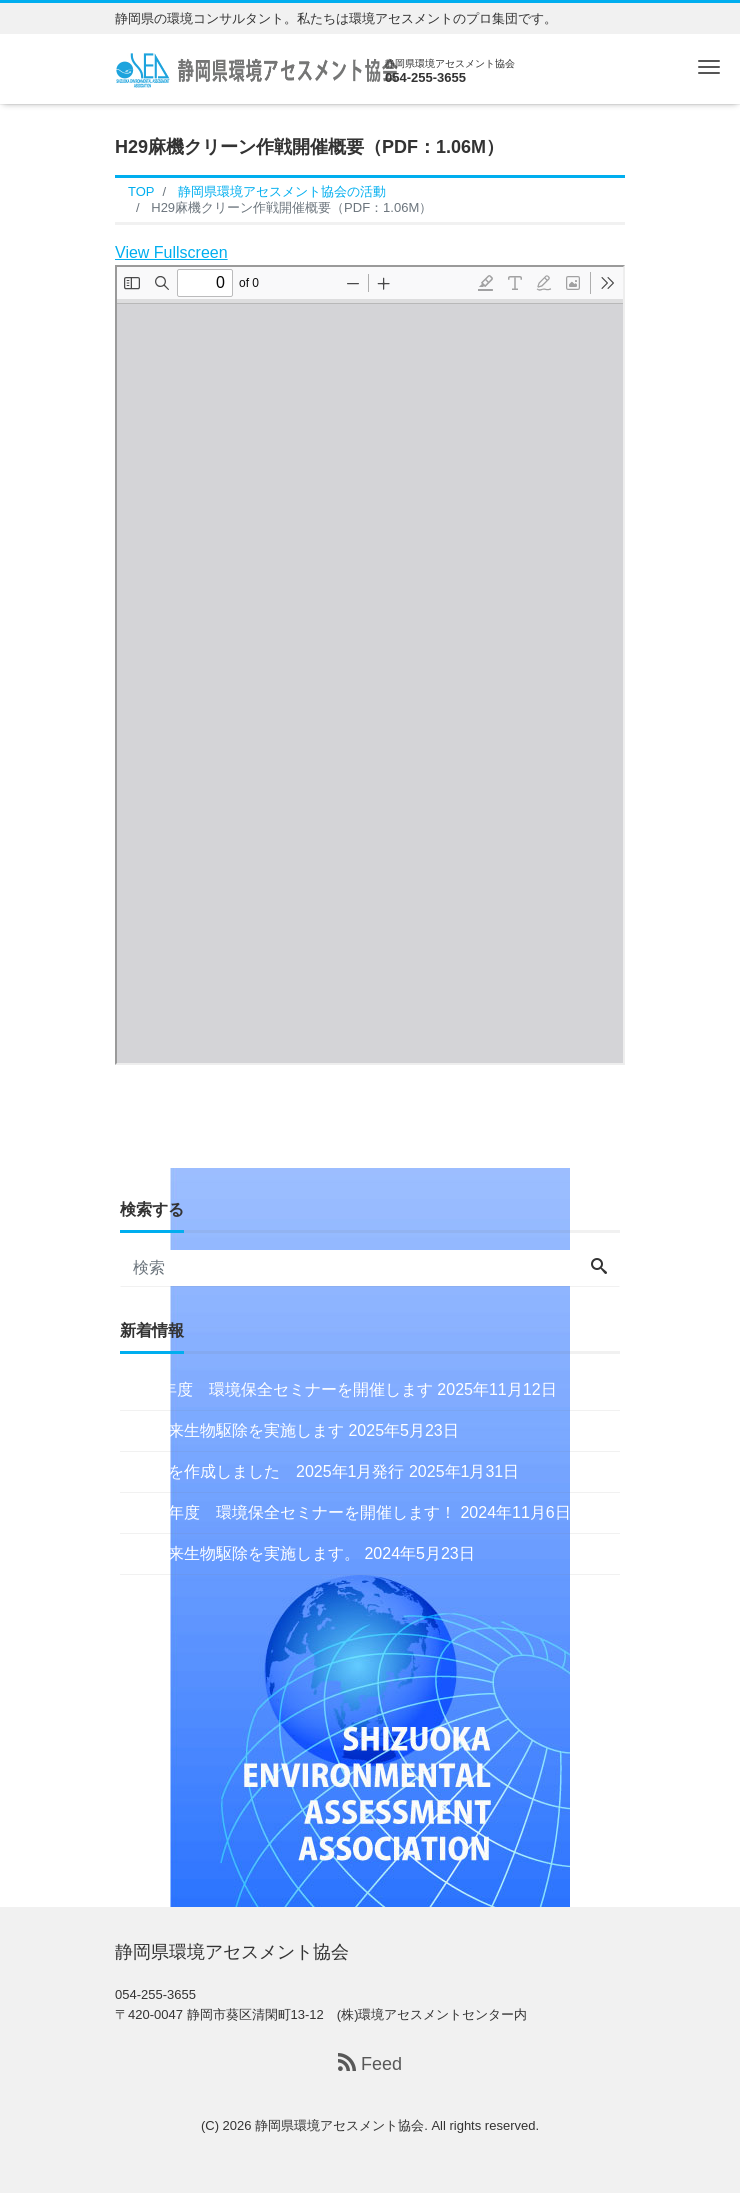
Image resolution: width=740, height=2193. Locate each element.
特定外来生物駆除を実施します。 (240, 1553)
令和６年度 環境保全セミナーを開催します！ (288, 1512)
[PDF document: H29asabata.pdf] (370, 665)
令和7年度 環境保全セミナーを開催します (276, 1389)
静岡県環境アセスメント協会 (339, 2125)
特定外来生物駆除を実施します (232, 1430)
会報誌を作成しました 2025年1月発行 (262, 1471)
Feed (370, 2063)
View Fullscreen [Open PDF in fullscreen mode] (171, 252)
